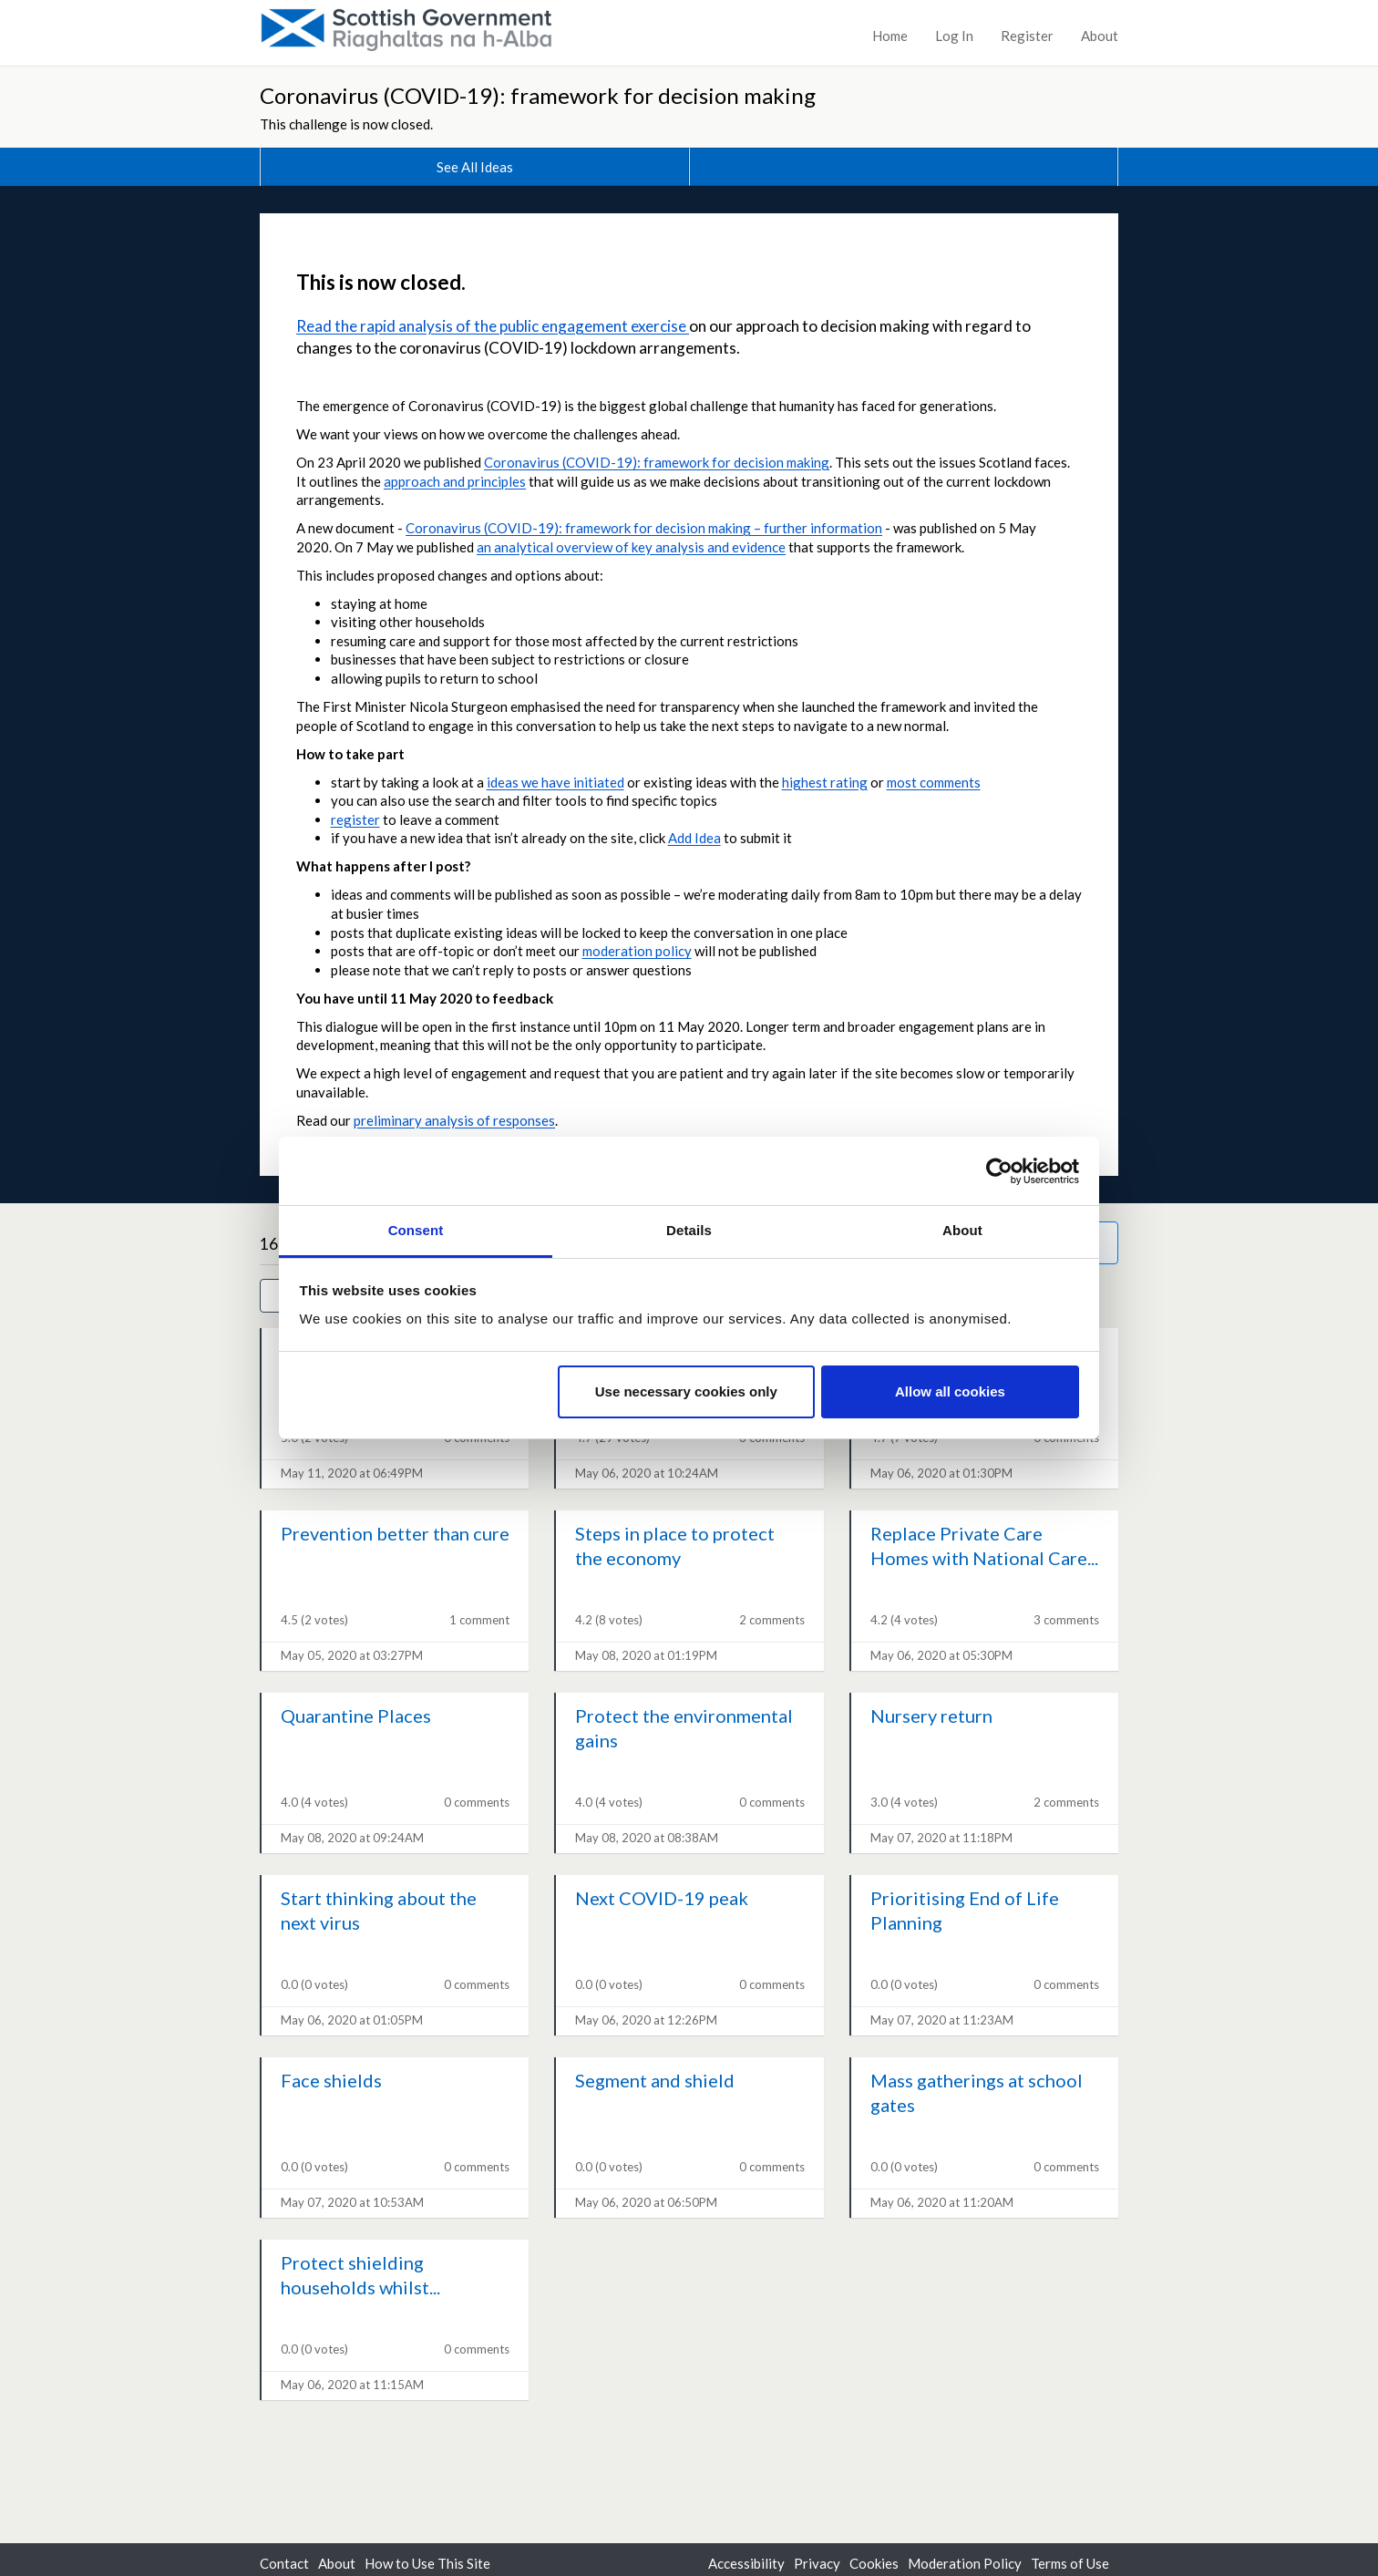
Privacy (817, 2563)
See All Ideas (475, 167)
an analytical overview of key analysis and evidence (631, 547)
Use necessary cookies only (686, 1391)
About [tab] (962, 1230)
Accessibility (746, 2563)
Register (1027, 35)
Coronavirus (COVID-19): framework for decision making (538, 95)
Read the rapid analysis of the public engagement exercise (492, 325)
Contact (284, 2563)
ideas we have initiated (555, 782)
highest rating (825, 782)
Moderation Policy (965, 2563)
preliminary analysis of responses (454, 1120)
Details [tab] (689, 1230)
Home (890, 35)
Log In (954, 35)
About (1099, 35)
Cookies (874, 2563)
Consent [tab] (416, 1230)
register (355, 819)
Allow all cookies (950, 1391)
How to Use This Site (427, 2563)
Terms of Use (1070, 2563)
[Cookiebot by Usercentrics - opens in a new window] (999, 1171)
